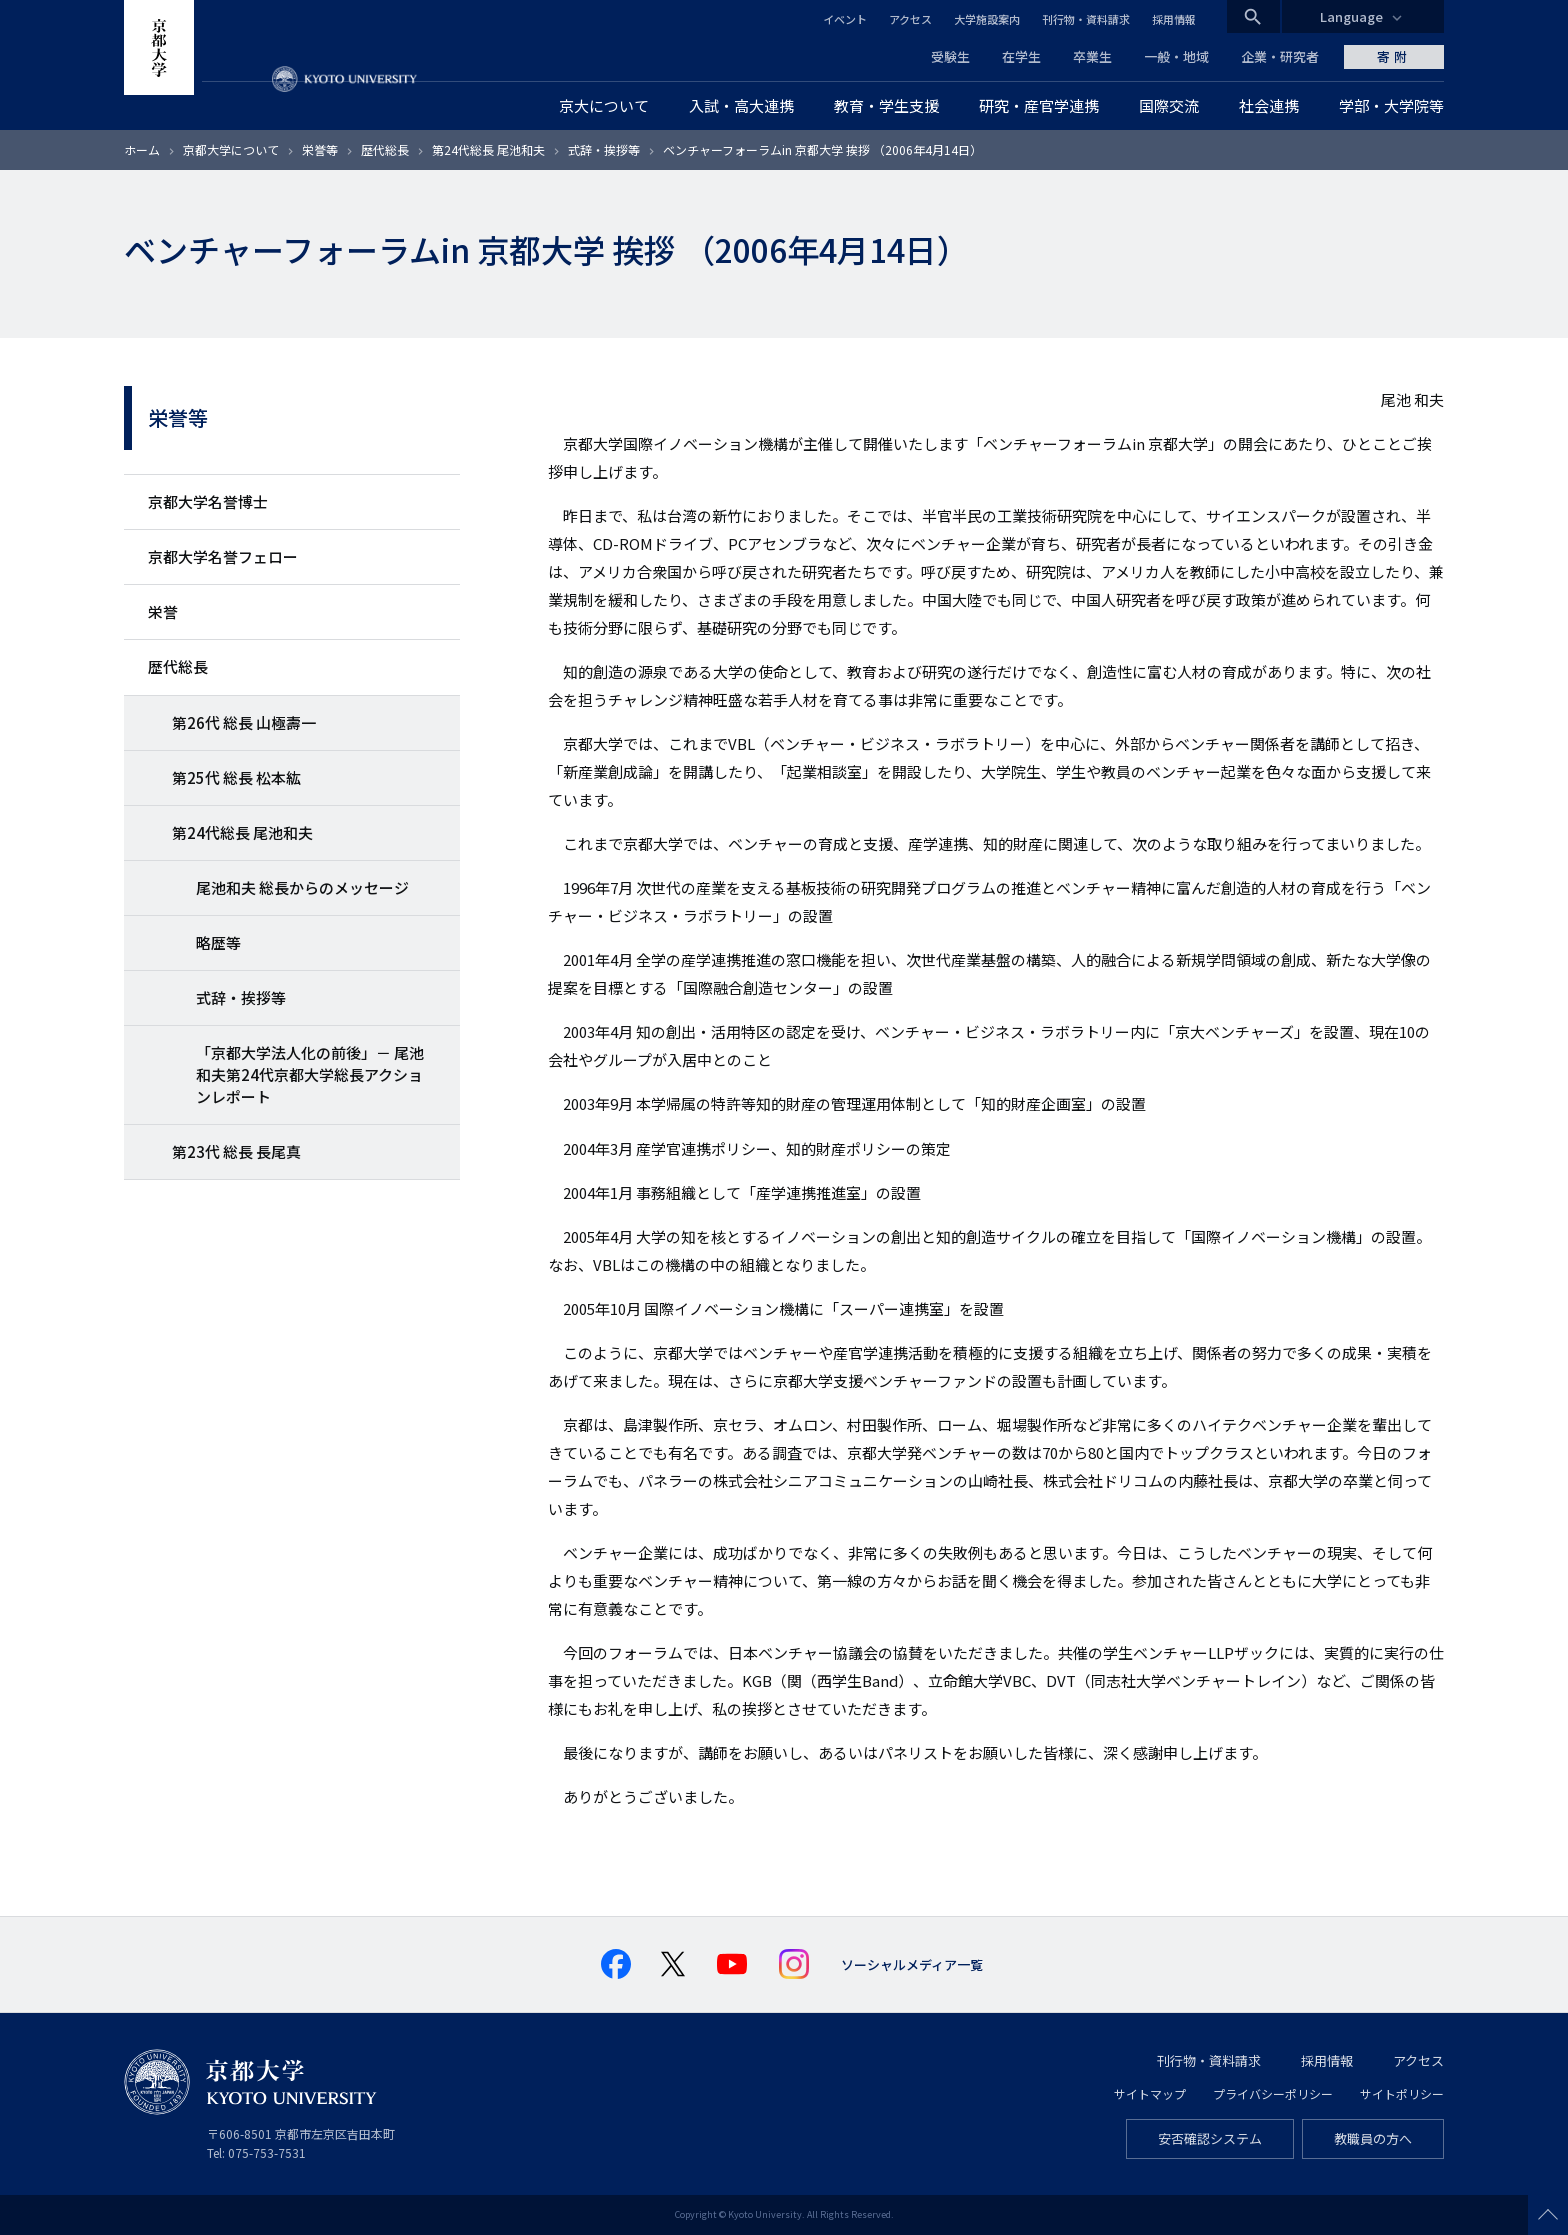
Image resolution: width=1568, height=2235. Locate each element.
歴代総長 (385, 149)
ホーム (142, 149)
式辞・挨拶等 (604, 149)
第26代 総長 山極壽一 (244, 722)
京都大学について (231, 149)
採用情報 (1174, 19)
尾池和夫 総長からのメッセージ (302, 887)
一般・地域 (1176, 56)
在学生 (1021, 56)
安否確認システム (1210, 2138)
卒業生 (1092, 56)
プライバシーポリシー (1273, 2093)
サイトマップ (1150, 2093)
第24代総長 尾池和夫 (488, 149)
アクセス (910, 19)
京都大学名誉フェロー (223, 556)
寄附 (1394, 56)
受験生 (950, 56)
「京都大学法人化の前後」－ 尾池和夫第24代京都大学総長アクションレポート (310, 1074)
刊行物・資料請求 (1086, 19)
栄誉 (163, 611)
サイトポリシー (1402, 2093)
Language (1351, 16)
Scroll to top (1548, 2215)
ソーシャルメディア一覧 (912, 1964)
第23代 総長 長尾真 (236, 1151)
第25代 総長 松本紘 (236, 777)
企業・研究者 (1280, 56)
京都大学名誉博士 (208, 501)
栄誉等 (320, 149)
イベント (845, 19)
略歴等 (218, 942)
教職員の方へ (1373, 2138)
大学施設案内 (987, 19)
